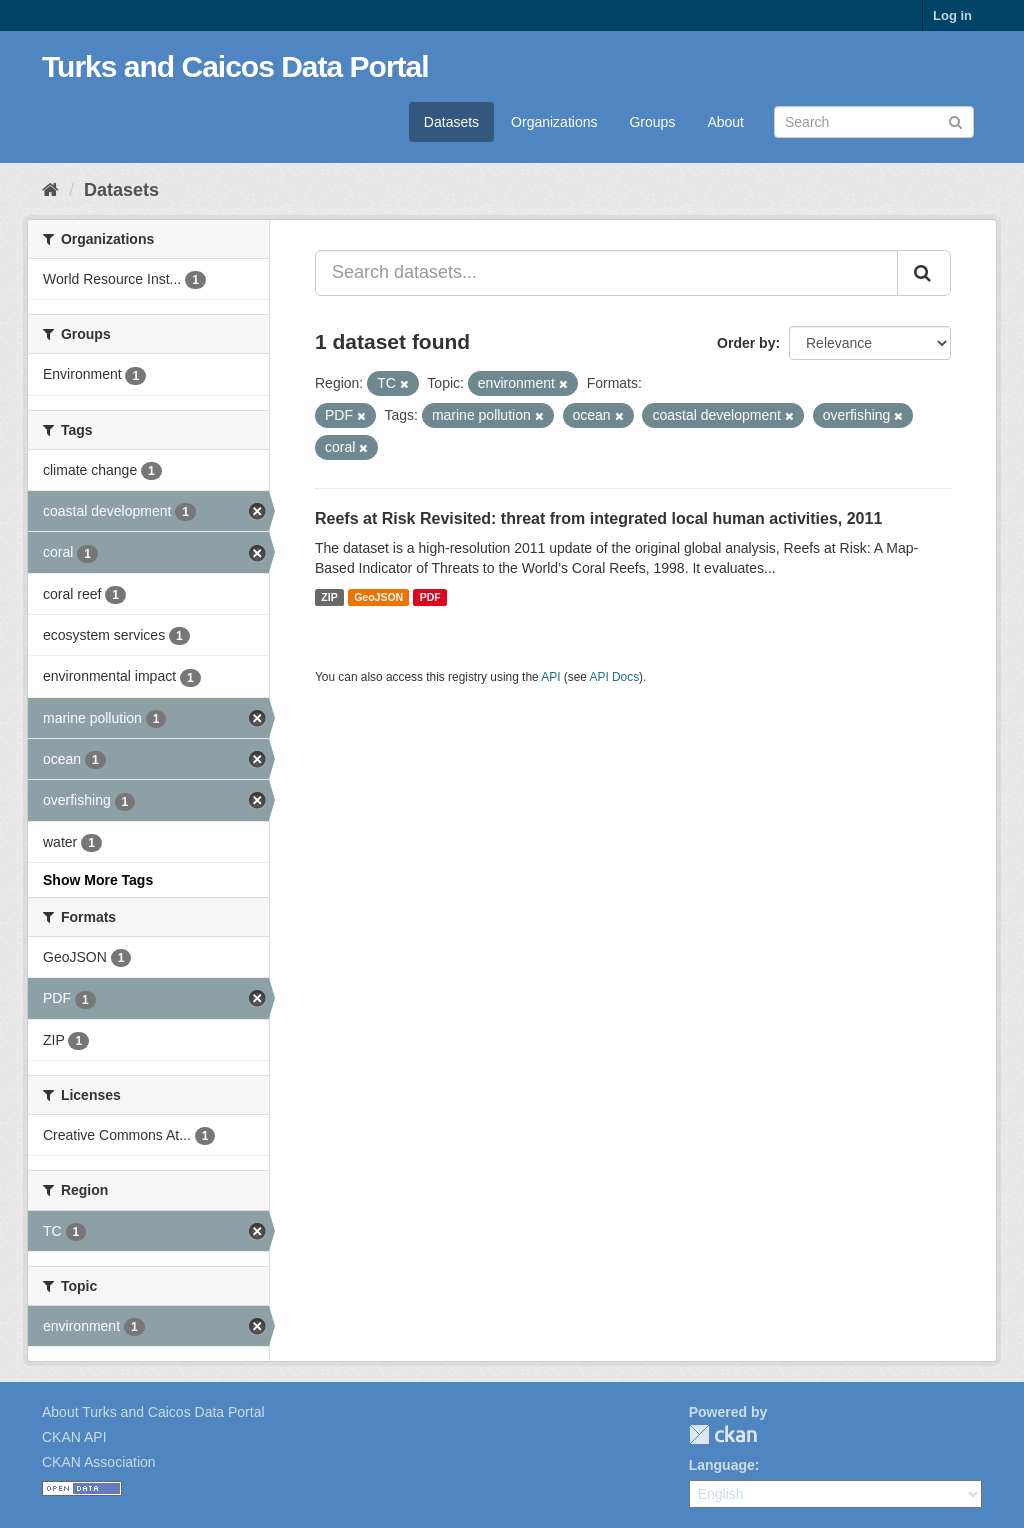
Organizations (554, 122)
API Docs (615, 677)
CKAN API (74, 1437)
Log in (952, 15)
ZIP (329, 597)
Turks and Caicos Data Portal (235, 66)
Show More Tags (98, 880)
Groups (652, 122)
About (725, 122)
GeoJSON (378, 597)
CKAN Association (99, 1462)
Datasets (451, 122)
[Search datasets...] (606, 273)
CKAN (723, 1434)
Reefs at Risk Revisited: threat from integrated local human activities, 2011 (598, 518)
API (550, 677)
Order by (746, 343)
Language (722, 1465)
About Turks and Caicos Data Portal (153, 1412)
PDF (430, 597)
